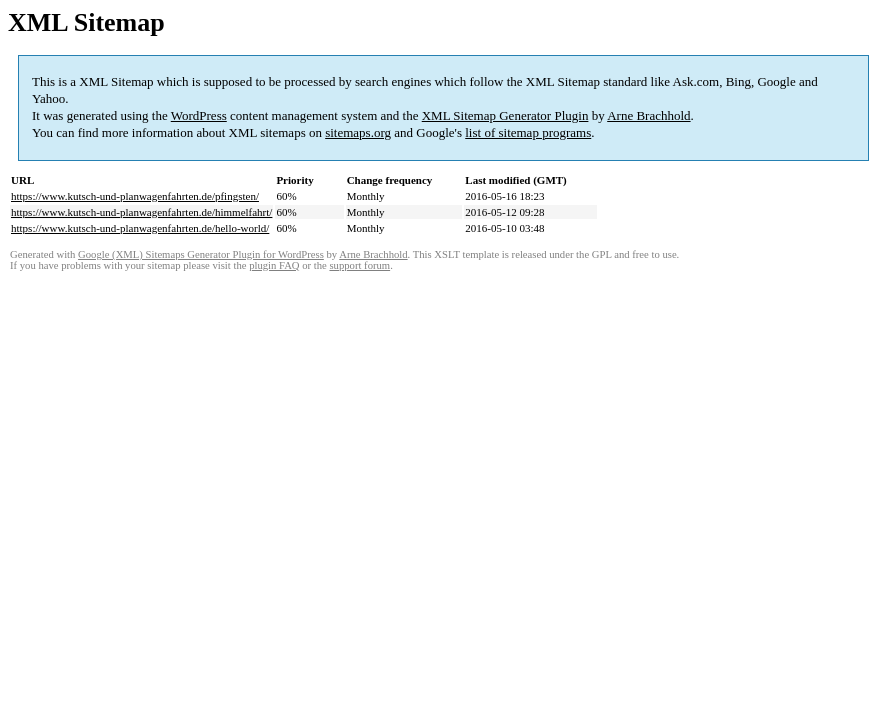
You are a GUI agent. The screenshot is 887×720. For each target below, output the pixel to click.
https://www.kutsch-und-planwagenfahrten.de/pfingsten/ (135, 196)
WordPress (199, 115)
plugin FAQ (274, 265)
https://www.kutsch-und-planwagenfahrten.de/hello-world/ (140, 228)
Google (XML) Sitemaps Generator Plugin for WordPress (201, 254)
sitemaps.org (358, 132)
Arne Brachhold (648, 115)
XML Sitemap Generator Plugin (505, 115)
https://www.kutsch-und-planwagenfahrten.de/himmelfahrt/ (141, 212)
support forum (359, 265)
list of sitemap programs (528, 132)
